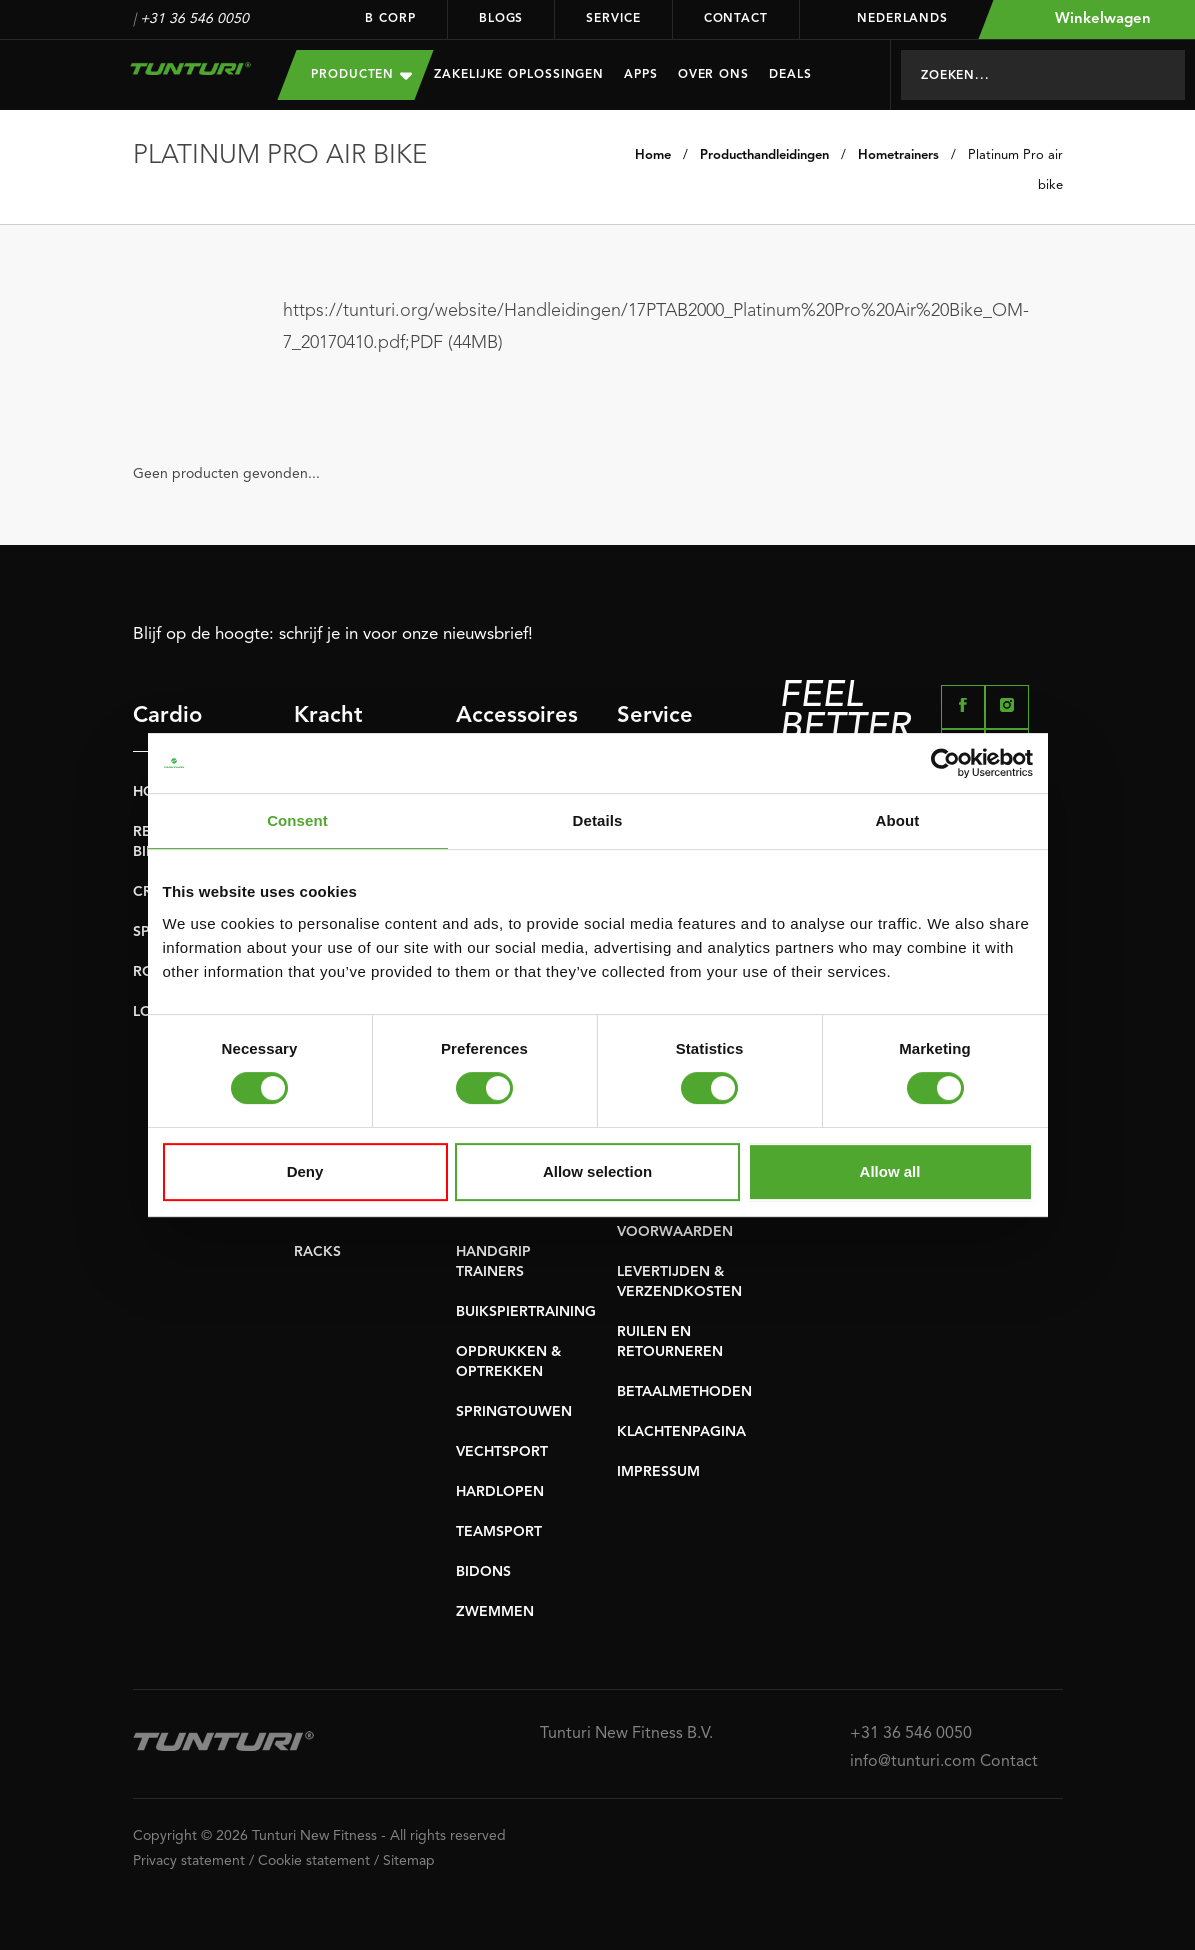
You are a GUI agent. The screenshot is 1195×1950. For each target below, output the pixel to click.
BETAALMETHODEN (684, 1392)
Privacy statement (189, 1861)
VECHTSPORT (502, 1452)
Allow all (890, 1171)
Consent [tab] (297, 820)
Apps (641, 75)
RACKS (317, 1252)
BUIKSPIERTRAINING (526, 1312)
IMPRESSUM (658, 1472)
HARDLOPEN (500, 1492)
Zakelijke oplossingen (519, 75)
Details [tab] (598, 820)
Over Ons (713, 75)
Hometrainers (898, 155)
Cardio (167, 716)
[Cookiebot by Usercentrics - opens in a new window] (945, 763)
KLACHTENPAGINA (681, 1432)
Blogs (501, 19)
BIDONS (483, 1572)
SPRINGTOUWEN (514, 1412)
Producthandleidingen (764, 155)
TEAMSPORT (499, 1532)
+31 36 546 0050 (194, 19)
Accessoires (496, 716)
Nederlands (889, 19)
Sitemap (409, 1861)
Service (613, 19)
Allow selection (597, 1171)
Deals (790, 75)
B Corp (390, 19)
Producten (361, 74)
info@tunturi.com (913, 1762)
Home (653, 155)
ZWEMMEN (495, 1612)
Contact (736, 19)
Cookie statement (314, 1861)
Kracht (328, 716)
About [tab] (898, 820)
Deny (305, 1171)
